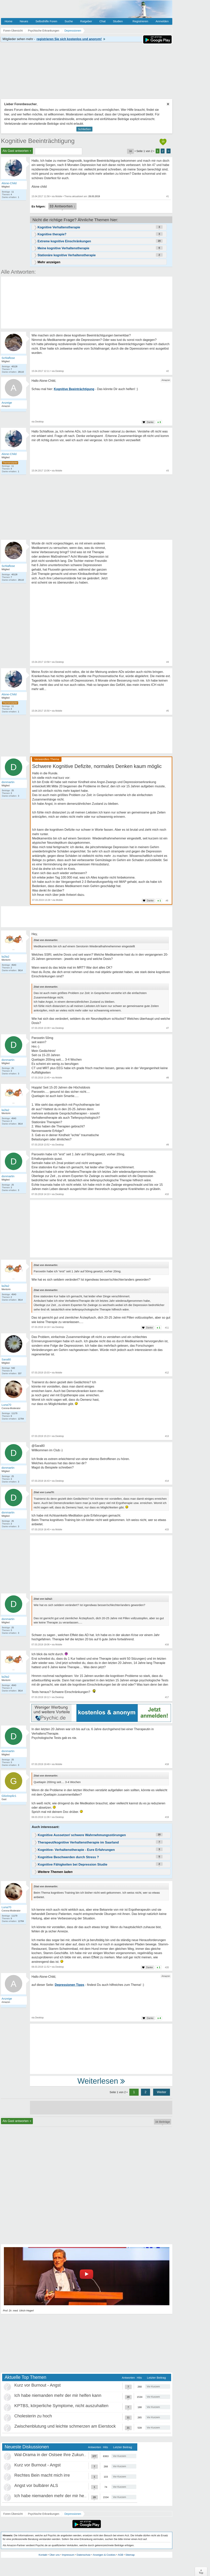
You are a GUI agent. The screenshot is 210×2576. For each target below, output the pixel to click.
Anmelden (162, 21)
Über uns (55, 2554)
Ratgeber (86, 21)
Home (8, 21)
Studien (118, 21)
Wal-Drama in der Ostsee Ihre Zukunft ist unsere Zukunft (67, 2454)
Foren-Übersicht (13, 2513)
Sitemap (130, 2554)
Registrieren (140, 21)
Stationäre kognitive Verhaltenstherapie (67, 255)
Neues (24, 21)
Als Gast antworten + (17, 150)
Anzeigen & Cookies (104, 2554)
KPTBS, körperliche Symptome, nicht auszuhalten (61, 2405)
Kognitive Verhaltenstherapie (59, 227)
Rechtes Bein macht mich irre (42, 2475)
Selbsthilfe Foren (46, 21)
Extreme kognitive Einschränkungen (64, 241)
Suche (69, 21)
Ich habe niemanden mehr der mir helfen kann (57, 2395)
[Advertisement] (101, 1229)
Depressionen (72, 2513)
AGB (120, 2554)
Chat (102, 21)
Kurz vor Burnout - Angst (37, 2385)
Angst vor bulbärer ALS (36, 2485)
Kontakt (43, 2554)
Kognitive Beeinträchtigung (38, 140)
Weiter (161, 2092)
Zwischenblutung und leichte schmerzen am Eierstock (65, 2426)
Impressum (68, 2554)
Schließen (84, 129)
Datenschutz (83, 2554)
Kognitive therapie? (52, 234)
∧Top (201, 2571)
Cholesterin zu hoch (33, 2415)
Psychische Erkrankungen (43, 2513)
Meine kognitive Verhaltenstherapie (63, 248)
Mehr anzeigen (49, 262)
